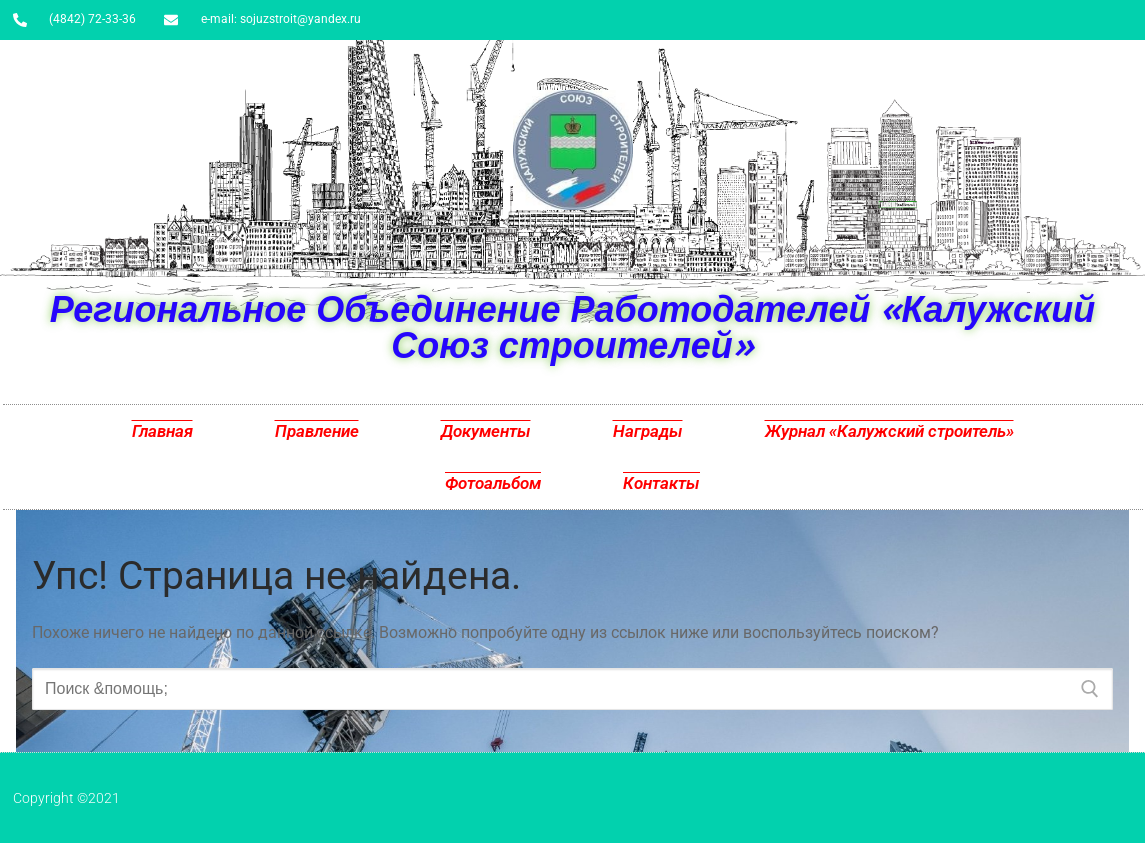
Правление (317, 431)
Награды (648, 431)
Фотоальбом (493, 483)
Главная (162, 431)
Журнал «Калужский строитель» (889, 431)
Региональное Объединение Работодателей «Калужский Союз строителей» (572, 326)
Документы (486, 431)
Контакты (661, 483)
